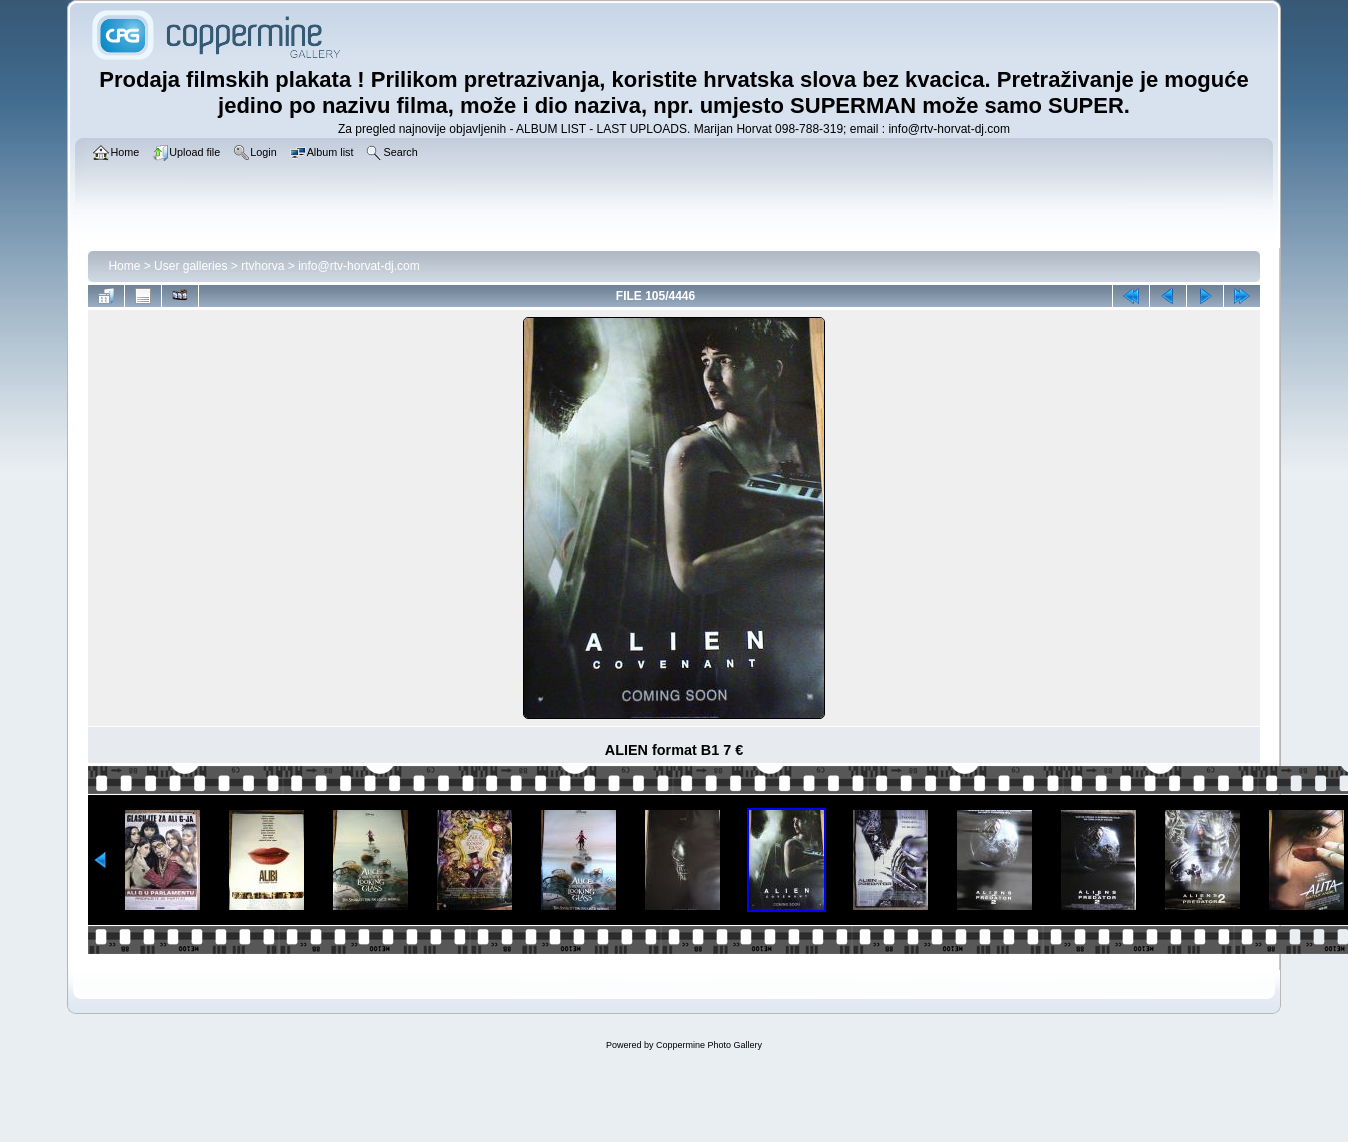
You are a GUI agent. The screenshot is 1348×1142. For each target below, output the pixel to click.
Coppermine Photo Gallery (709, 1045)
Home (124, 266)
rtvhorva (262, 266)
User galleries (190, 266)
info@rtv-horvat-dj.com (359, 266)
